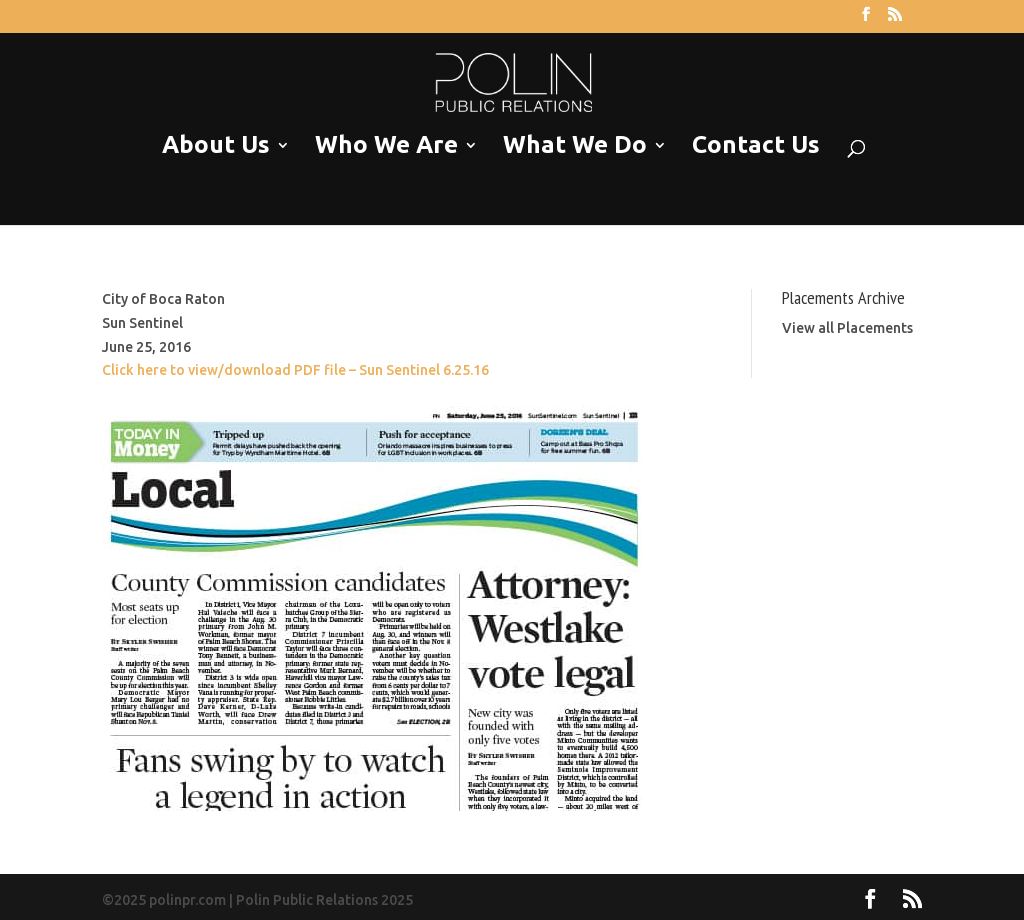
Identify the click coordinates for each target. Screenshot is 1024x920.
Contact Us (756, 145)
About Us (216, 145)
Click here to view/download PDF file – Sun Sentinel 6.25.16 (295, 370)
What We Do (575, 145)
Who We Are (386, 145)
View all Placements (847, 328)
